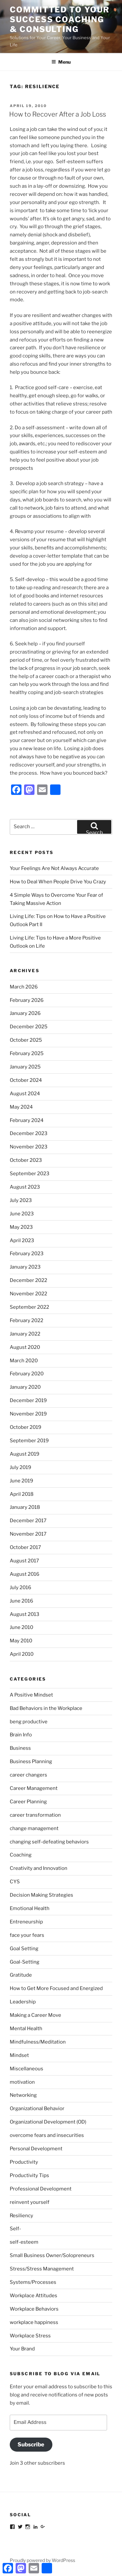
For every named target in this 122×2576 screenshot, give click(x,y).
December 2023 (28, 1133)
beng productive (28, 1722)
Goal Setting (24, 1949)
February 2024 (27, 1120)
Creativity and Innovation (38, 1868)
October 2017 (25, 1547)
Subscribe (31, 2444)
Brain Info (21, 1735)
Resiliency (21, 2216)
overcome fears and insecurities (47, 2135)
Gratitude (21, 1975)
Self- (15, 2229)
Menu (61, 62)
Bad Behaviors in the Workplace (46, 1708)
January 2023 (25, 1267)
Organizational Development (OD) (48, 2122)
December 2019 (28, 1400)
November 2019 (28, 1414)
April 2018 (22, 1494)
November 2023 (28, 1147)
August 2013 (24, 1614)
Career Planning (28, 1802)
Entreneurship (26, 1922)
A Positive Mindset (31, 1695)
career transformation (35, 1815)
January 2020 (25, 1387)
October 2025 (26, 1040)
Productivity (24, 2162)
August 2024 (25, 1094)
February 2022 (26, 1320)
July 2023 (21, 1200)
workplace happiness (34, 2322)
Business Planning (31, 1761)
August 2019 (24, 1454)
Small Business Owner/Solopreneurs (52, 2255)
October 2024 (26, 1080)
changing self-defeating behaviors (49, 1842)
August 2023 (25, 1187)
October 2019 (25, 1427)
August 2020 (25, 1347)
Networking (23, 2095)
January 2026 (25, 1013)
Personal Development (36, 2149)
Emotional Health (29, 1908)
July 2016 (20, 1587)
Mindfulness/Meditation (38, 2042)
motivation (22, 2082)
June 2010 (21, 1627)
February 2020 (27, 1374)
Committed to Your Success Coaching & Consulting (60, 19)
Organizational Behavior (37, 2108)
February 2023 (27, 1253)
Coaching (21, 1855)
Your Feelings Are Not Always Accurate (54, 868)
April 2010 (22, 1654)
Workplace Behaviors (34, 2309)
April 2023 (22, 1240)
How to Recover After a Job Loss (57, 114)
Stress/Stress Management (42, 2269)
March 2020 (24, 1361)
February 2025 (27, 1053)
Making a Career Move (35, 2015)
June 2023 (22, 1214)
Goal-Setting (24, 1962)
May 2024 (21, 1107)
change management (34, 1828)
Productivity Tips (29, 2175)
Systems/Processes (33, 2282)
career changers (28, 1775)
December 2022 (28, 1280)
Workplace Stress (30, 2336)
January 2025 (25, 1067)
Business (20, 1748)
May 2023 (21, 1227)
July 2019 (20, 1467)
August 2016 (24, 1574)
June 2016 (21, 1601)
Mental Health (26, 2028)
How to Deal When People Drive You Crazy (58, 882)
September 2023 (29, 1174)
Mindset (19, 2055)
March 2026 (24, 987)
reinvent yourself (29, 2202)
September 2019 (29, 1441)
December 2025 (28, 1027)
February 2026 (27, 1000)
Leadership (23, 2002)
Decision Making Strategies (41, 1895)
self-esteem (24, 2242)
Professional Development (41, 2189)
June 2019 (21, 1481)
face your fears (27, 1935)
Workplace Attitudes (33, 2296)
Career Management (34, 1788)
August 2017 (24, 1561)
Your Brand (22, 2349)
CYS (15, 1882)
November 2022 (28, 1294)
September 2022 (29, 1307)
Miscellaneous (26, 2069)
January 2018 (25, 1507)
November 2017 (28, 1534)
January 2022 (25, 1334)
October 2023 (26, 1160)
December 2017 (28, 1521)
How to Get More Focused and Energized (56, 1988)
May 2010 (21, 1641)
